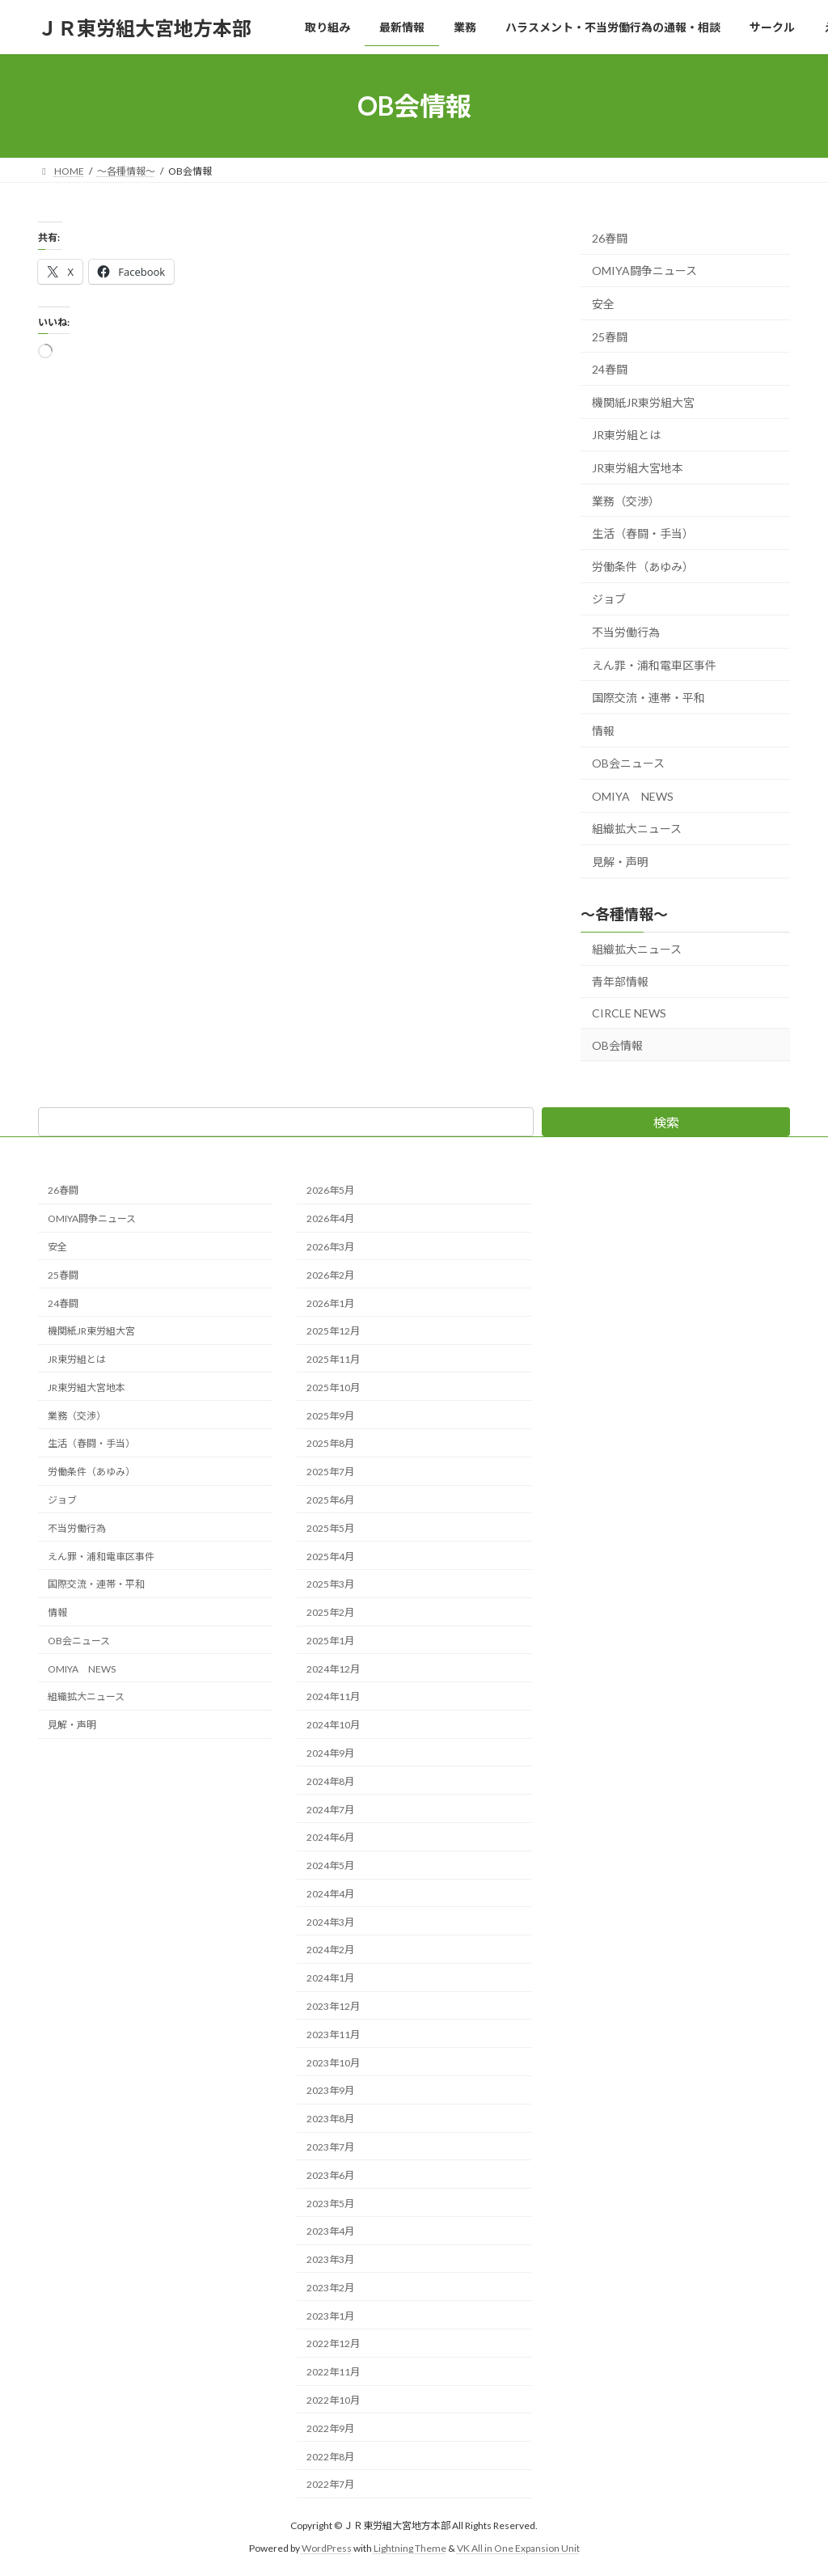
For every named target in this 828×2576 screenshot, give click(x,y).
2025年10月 (333, 1387)
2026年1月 (330, 1302)
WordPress (327, 2548)
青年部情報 (620, 982)
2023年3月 (330, 2259)
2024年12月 (333, 1668)
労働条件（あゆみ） (643, 566)
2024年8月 (330, 1780)
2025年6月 (330, 1500)
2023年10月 (333, 2062)
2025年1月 (330, 1641)
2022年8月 (330, 2456)
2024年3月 (330, 1921)
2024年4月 (330, 1894)
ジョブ (609, 600)
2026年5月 (330, 1190)
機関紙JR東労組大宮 (643, 402)
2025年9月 (330, 1415)
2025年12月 (333, 1331)
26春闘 (609, 238)
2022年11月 (333, 2372)
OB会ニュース (628, 763)
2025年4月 (330, 1556)
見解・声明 (620, 862)
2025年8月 (330, 1443)
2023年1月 (330, 2315)
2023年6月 (330, 2174)
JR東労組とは (626, 435)
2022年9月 (330, 2428)
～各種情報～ (624, 914)
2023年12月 (333, 2006)
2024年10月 (333, 1725)
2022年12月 (333, 2343)
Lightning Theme (410, 2548)
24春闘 (609, 369)
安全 (603, 304)
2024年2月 (330, 1950)
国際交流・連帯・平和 (648, 697)
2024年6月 (330, 1837)
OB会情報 (617, 1045)
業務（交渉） (626, 501)
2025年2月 (330, 1612)
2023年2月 (330, 2287)
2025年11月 (333, 1359)
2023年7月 (330, 2147)
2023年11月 (333, 2034)
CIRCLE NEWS (629, 1013)
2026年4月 (330, 1218)
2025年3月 (330, 1584)
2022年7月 (330, 2484)
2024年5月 (330, 1865)
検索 (666, 1122)
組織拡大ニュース (637, 829)
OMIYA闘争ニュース (644, 271)
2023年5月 (330, 2203)
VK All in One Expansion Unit (518, 2548)
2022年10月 (333, 2400)
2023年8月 (330, 2119)
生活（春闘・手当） (643, 533)
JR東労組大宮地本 (637, 468)
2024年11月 (333, 1696)
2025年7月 (330, 1472)
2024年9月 (330, 1753)
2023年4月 (330, 2231)
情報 (603, 731)
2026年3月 (330, 1247)
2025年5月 (330, 1527)
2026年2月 (330, 1274)
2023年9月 (330, 2090)
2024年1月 (330, 1978)
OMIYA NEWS (633, 796)
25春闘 (609, 337)
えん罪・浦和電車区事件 (654, 665)
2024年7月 (330, 1809)
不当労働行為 (626, 632)
